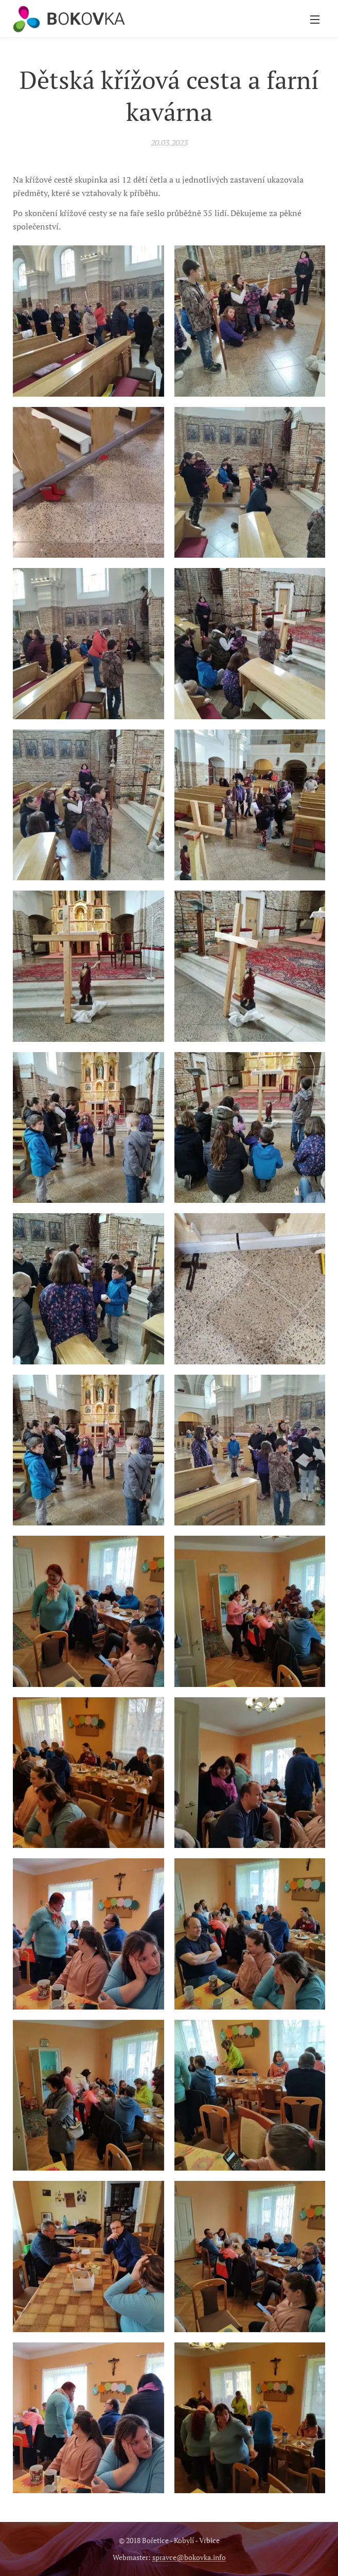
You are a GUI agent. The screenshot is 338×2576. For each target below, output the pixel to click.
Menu (314, 19)
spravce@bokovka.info (189, 2557)
